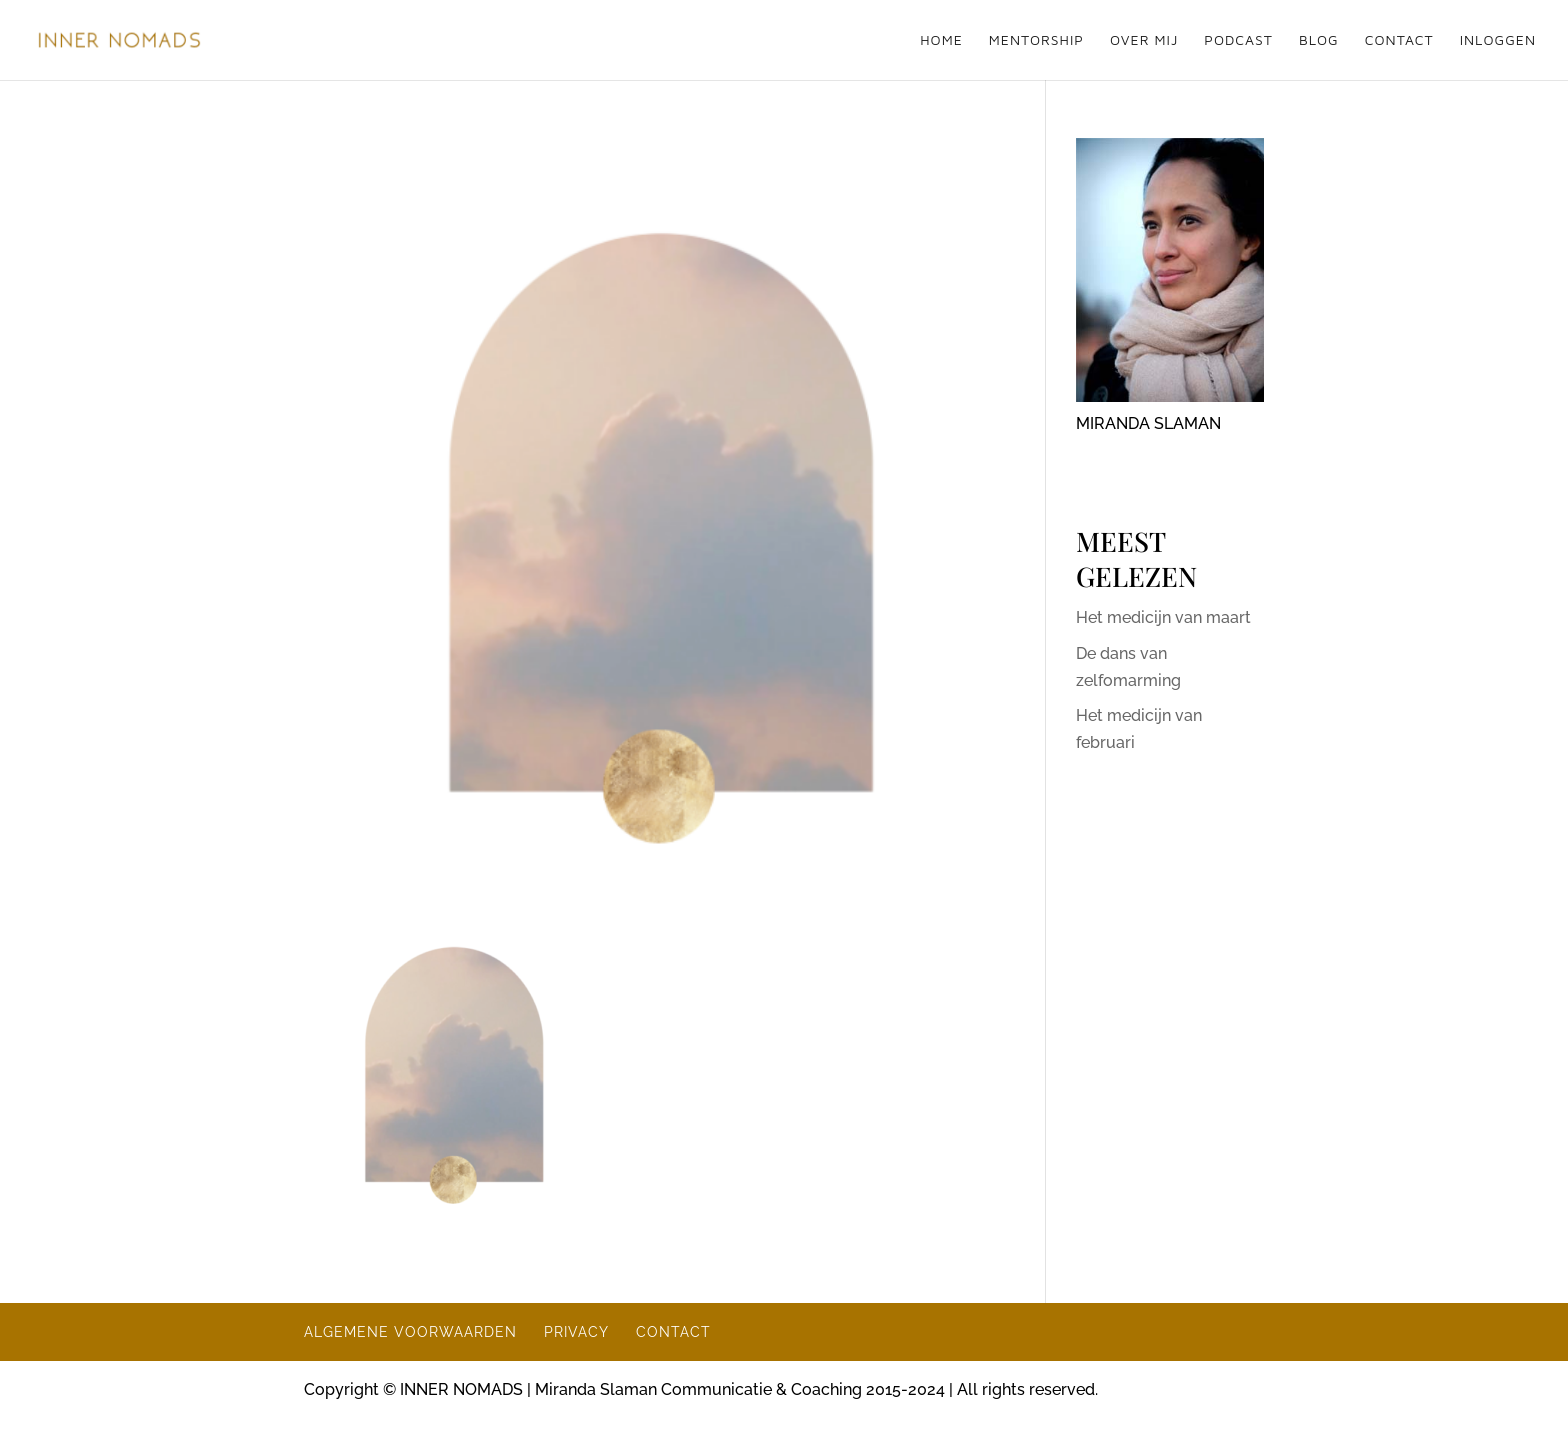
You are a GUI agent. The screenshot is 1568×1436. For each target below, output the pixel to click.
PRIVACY (576, 1332)
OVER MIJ (1144, 40)
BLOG (1319, 40)
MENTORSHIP (1036, 40)
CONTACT (1399, 40)
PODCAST (1238, 40)
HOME (941, 40)
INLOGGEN (1498, 40)
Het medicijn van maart (1163, 617)
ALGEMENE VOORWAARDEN (410, 1332)
